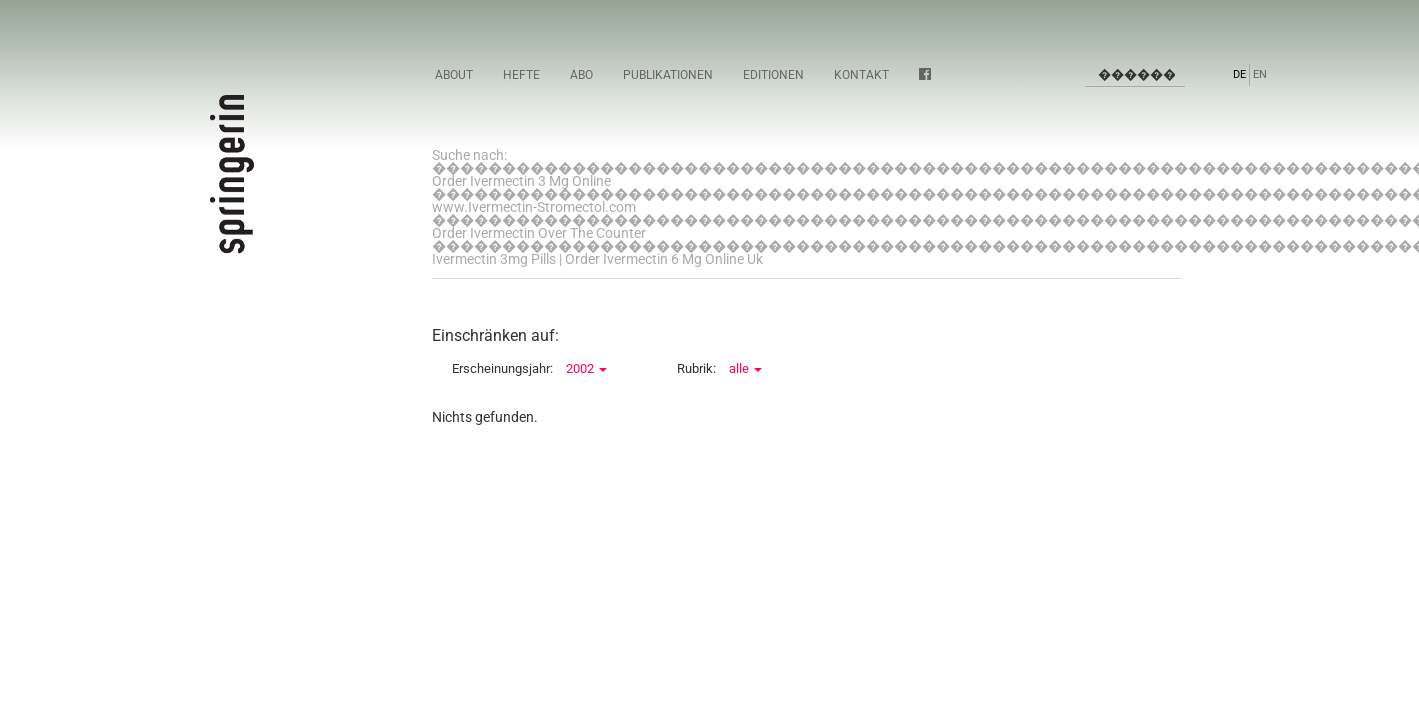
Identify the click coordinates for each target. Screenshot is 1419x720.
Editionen (773, 75)
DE (1239, 74)
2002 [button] (586, 368)
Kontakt (861, 75)
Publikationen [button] (668, 75)
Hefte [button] (521, 75)
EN (1260, 74)
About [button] (454, 75)
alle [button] (745, 368)
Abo (581, 75)
